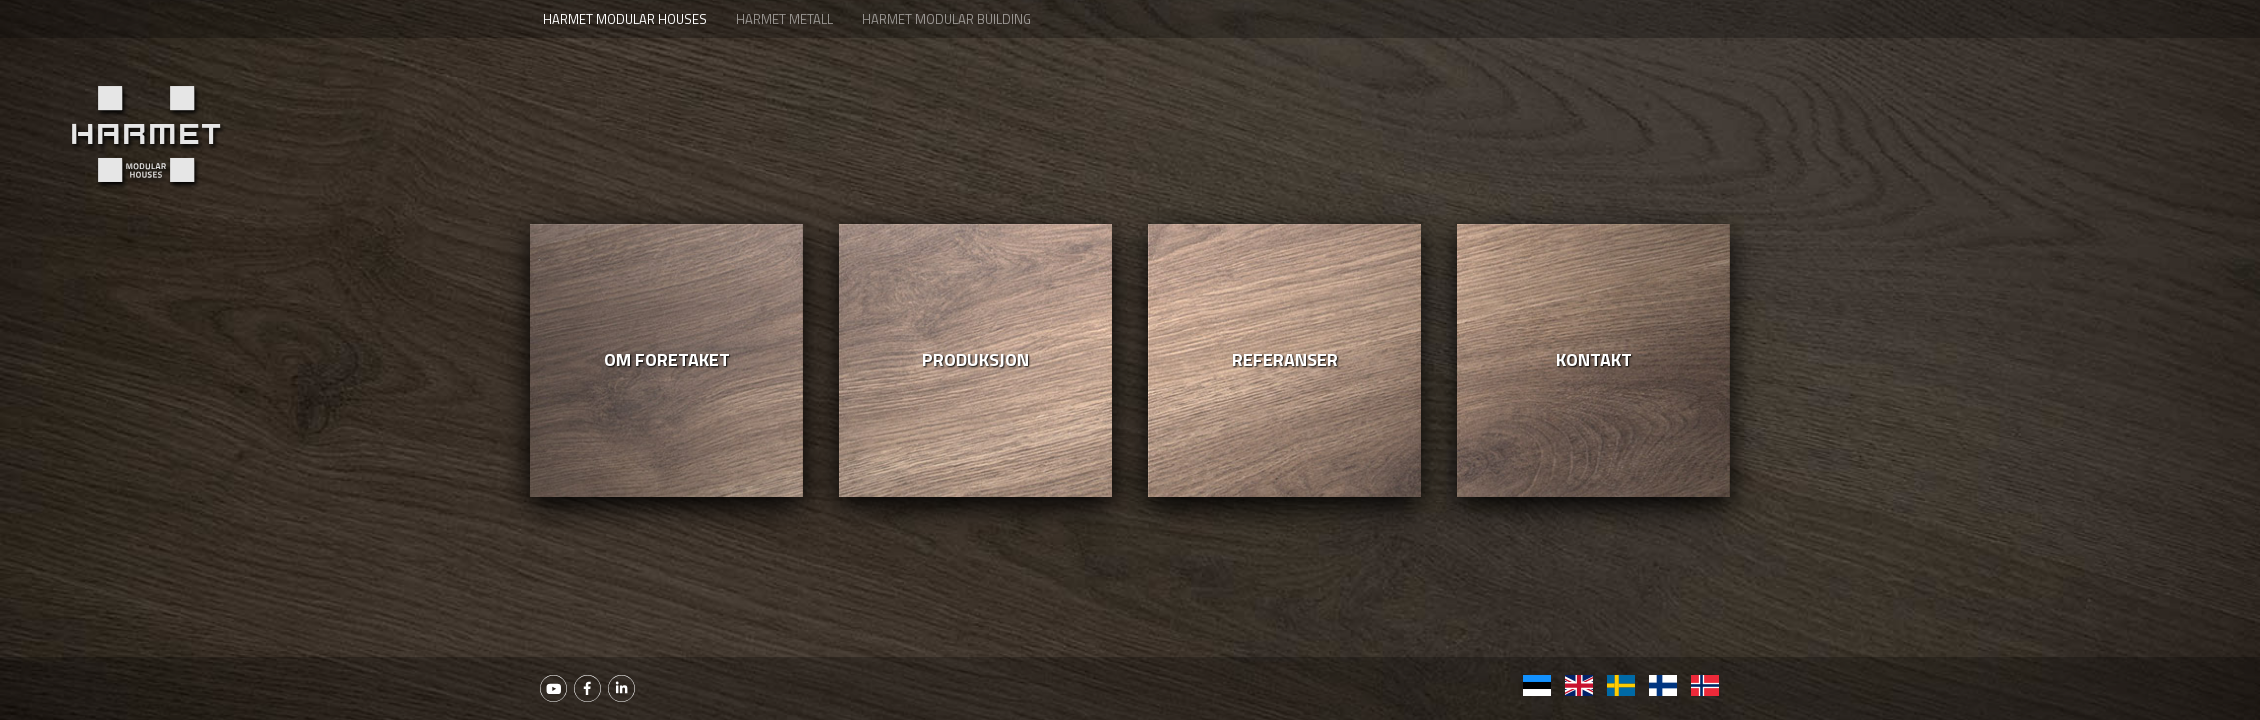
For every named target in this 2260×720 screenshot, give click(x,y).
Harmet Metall (784, 19)
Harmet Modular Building (946, 19)
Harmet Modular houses (625, 19)
